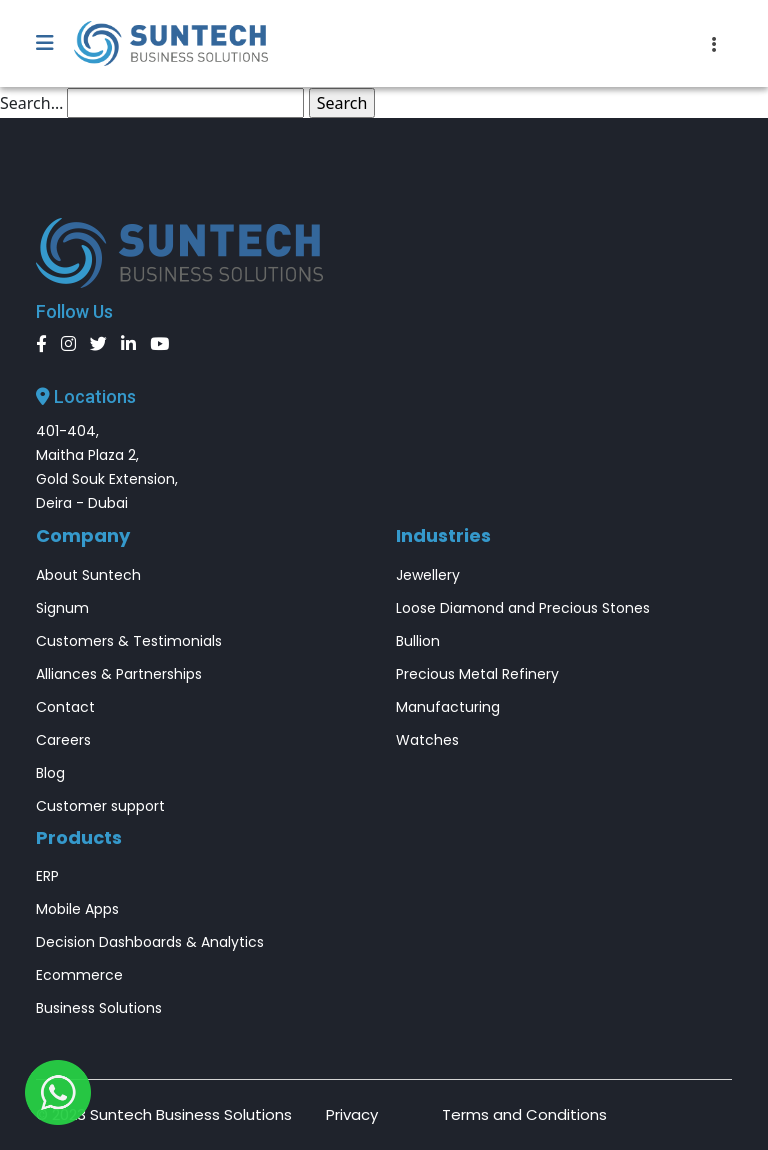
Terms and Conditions (524, 1114)
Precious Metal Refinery (477, 674)
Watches (427, 740)
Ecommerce (79, 975)
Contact (65, 707)
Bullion (418, 641)
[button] (55, 44)
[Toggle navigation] (714, 44)
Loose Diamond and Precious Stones (523, 608)
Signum (62, 608)
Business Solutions (99, 1008)
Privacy (352, 1114)
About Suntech (88, 575)
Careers (63, 740)
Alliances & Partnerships (119, 674)
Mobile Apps (77, 909)
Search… (31, 103)
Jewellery (428, 575)
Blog (50, 773)
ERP (47, 876)
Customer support (100, 806)
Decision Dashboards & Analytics (150, 942)
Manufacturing (448, 707)
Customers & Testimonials (129, 641)
